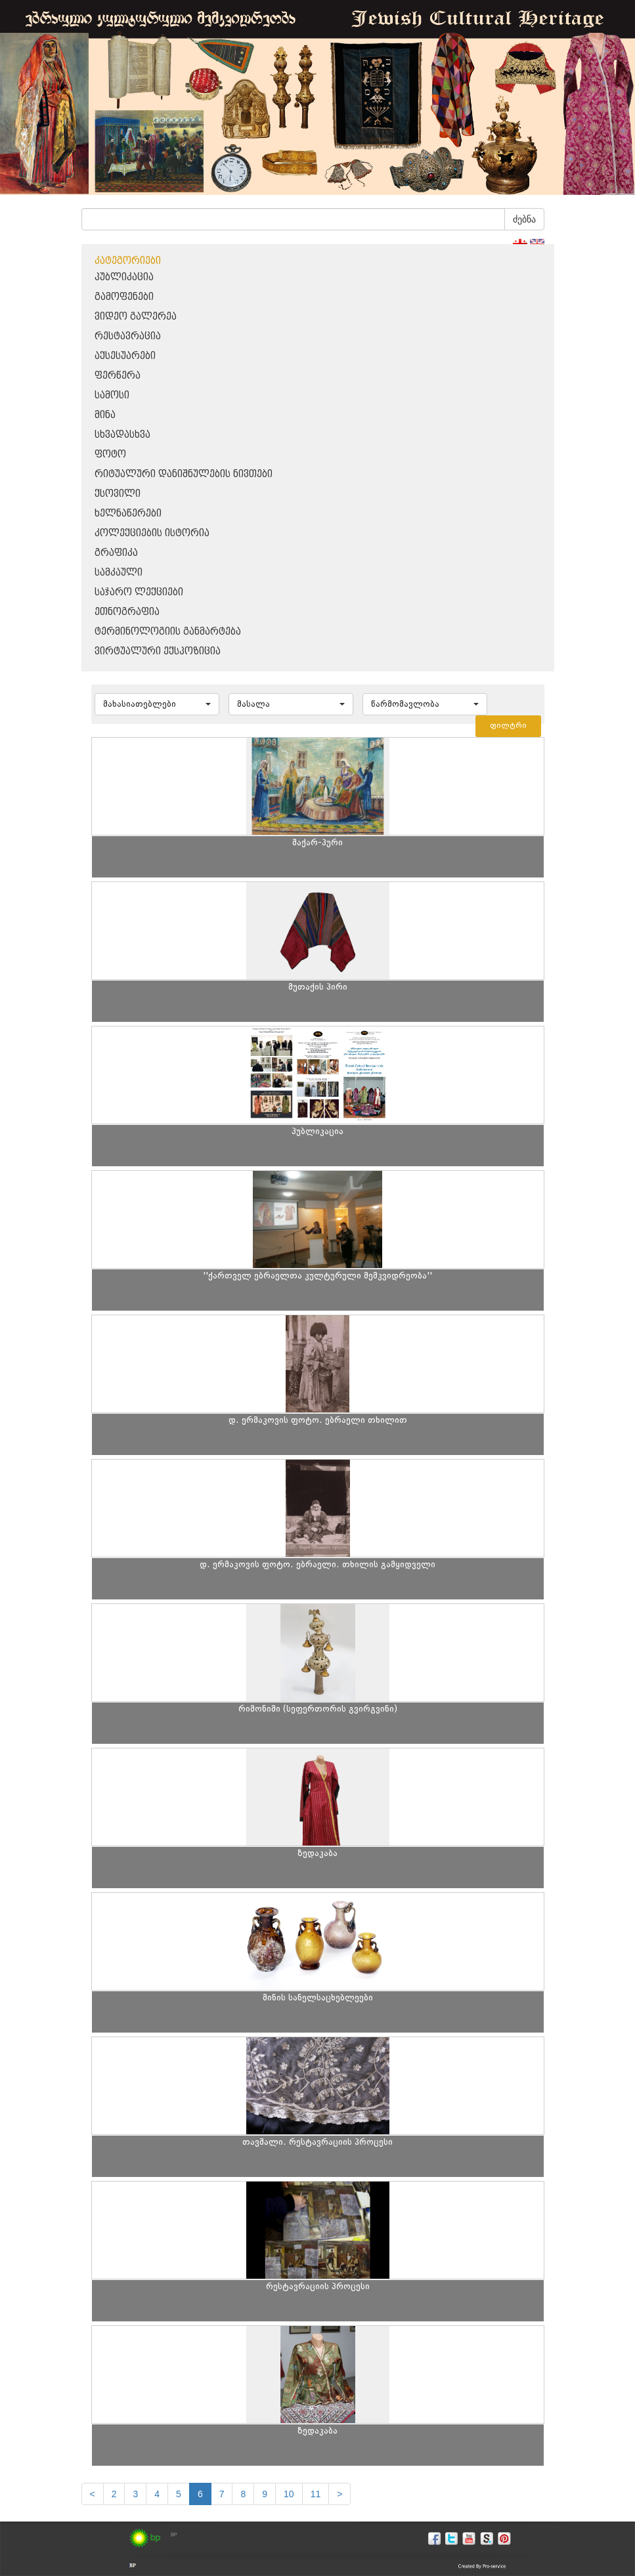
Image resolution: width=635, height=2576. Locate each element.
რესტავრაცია (128, 336)
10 (289, 2494)
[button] (157, 704)
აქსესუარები (125, 356)
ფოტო (110, 454)
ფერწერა (118, 375)
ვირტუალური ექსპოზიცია (158, 651)
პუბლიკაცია (124, 277)
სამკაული (118, 572)
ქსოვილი (118, 493)
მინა (105, 415)
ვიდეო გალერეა (136, 316)
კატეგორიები (128, 260)
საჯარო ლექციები (139, 592)
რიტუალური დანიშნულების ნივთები (184, 474)
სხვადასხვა (122, 434)
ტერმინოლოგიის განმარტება (168, 631)
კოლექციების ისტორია (152, 533)
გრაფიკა (116, 553)
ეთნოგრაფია (127, 612)
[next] (339, 2494)
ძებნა (524, 219)
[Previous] (92, 2494)
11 (316, 2494)
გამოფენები (124, 297)
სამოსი (112, 395)
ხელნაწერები (128, 513)
